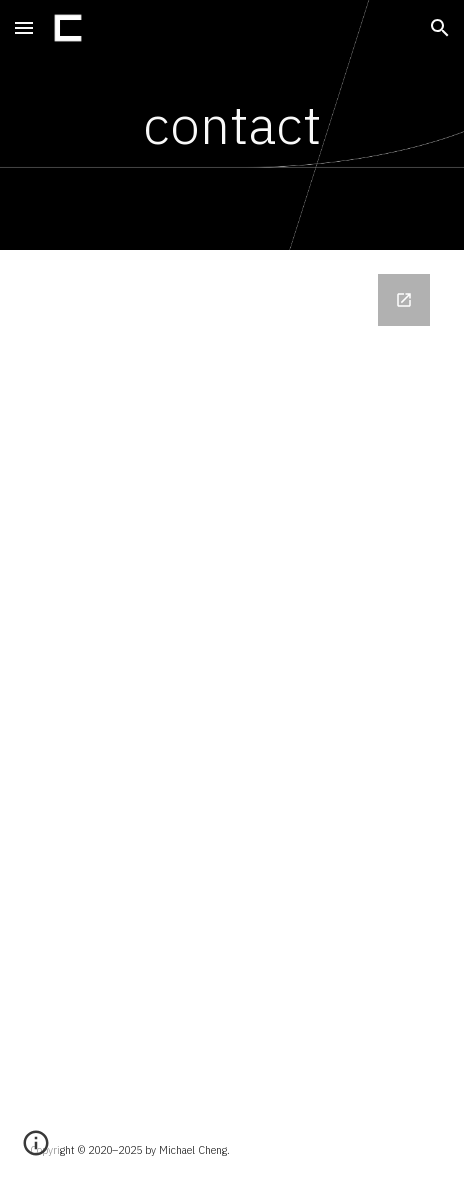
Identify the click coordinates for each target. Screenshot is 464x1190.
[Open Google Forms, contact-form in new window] (404, 300)
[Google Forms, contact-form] (232, 680)
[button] (24, 27)
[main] (232, 125)
